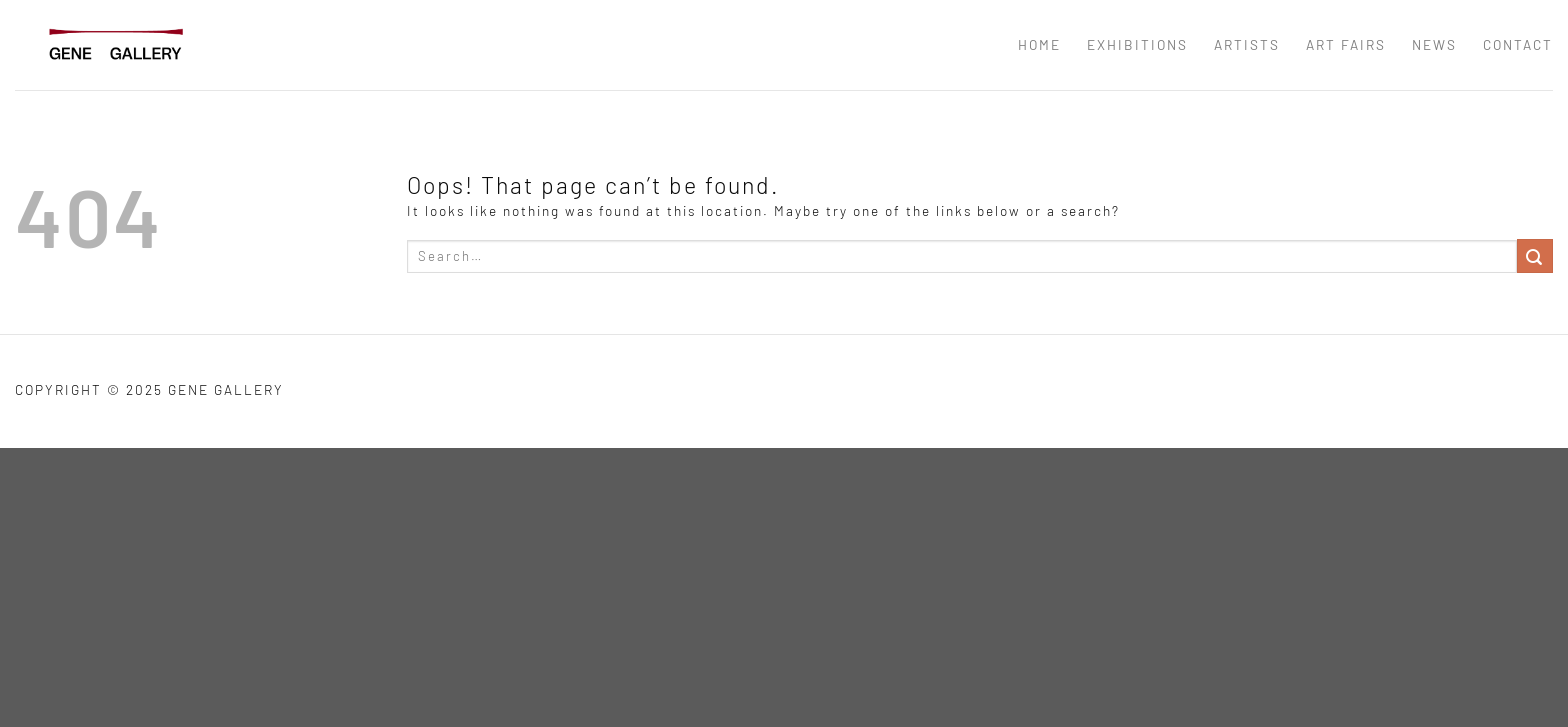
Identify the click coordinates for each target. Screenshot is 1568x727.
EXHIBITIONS (1137, 44)
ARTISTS (1247, 44)
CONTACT (1518, 44)
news (1434, 44)
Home (1039, 44)
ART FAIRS (1346, 44)
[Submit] (1535, 256)
